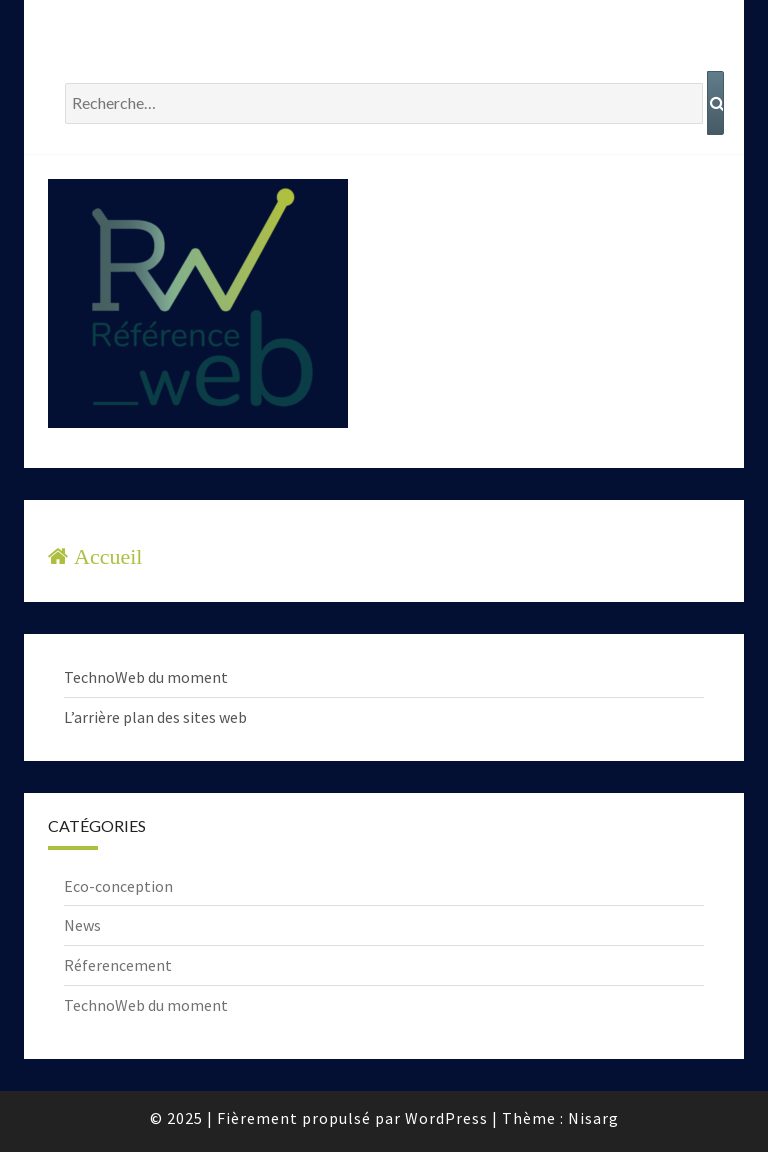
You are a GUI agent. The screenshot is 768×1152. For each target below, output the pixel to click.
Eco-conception (118, 886)
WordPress (446, 1118)
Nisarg (593, 1118)
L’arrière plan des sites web (155, 717)
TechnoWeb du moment (146, 677)
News (82, 925)
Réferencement (118, 965)
